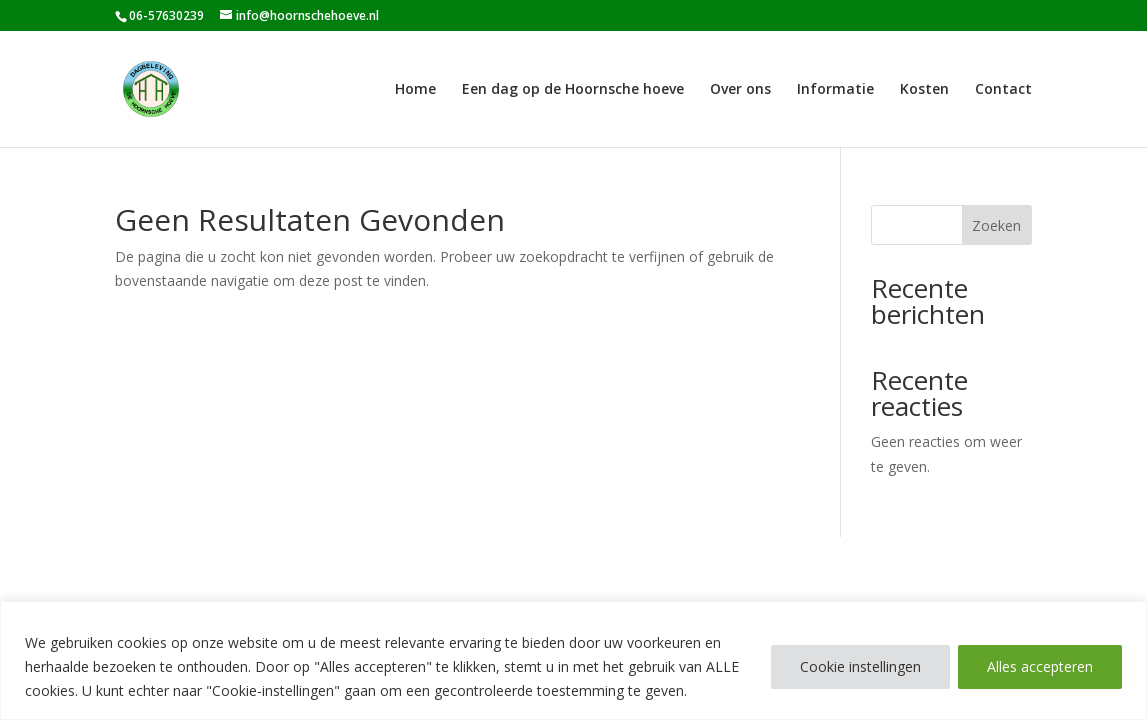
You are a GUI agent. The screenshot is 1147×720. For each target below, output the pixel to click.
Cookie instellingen (860, 666)
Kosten (924, 90)
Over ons (740, 90)
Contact (1003, 90)
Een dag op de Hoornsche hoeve (573, 90)
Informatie (835, 90)
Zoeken (996, 225)
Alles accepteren (1040, 666)
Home (415, 90)
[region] (573, 660)
